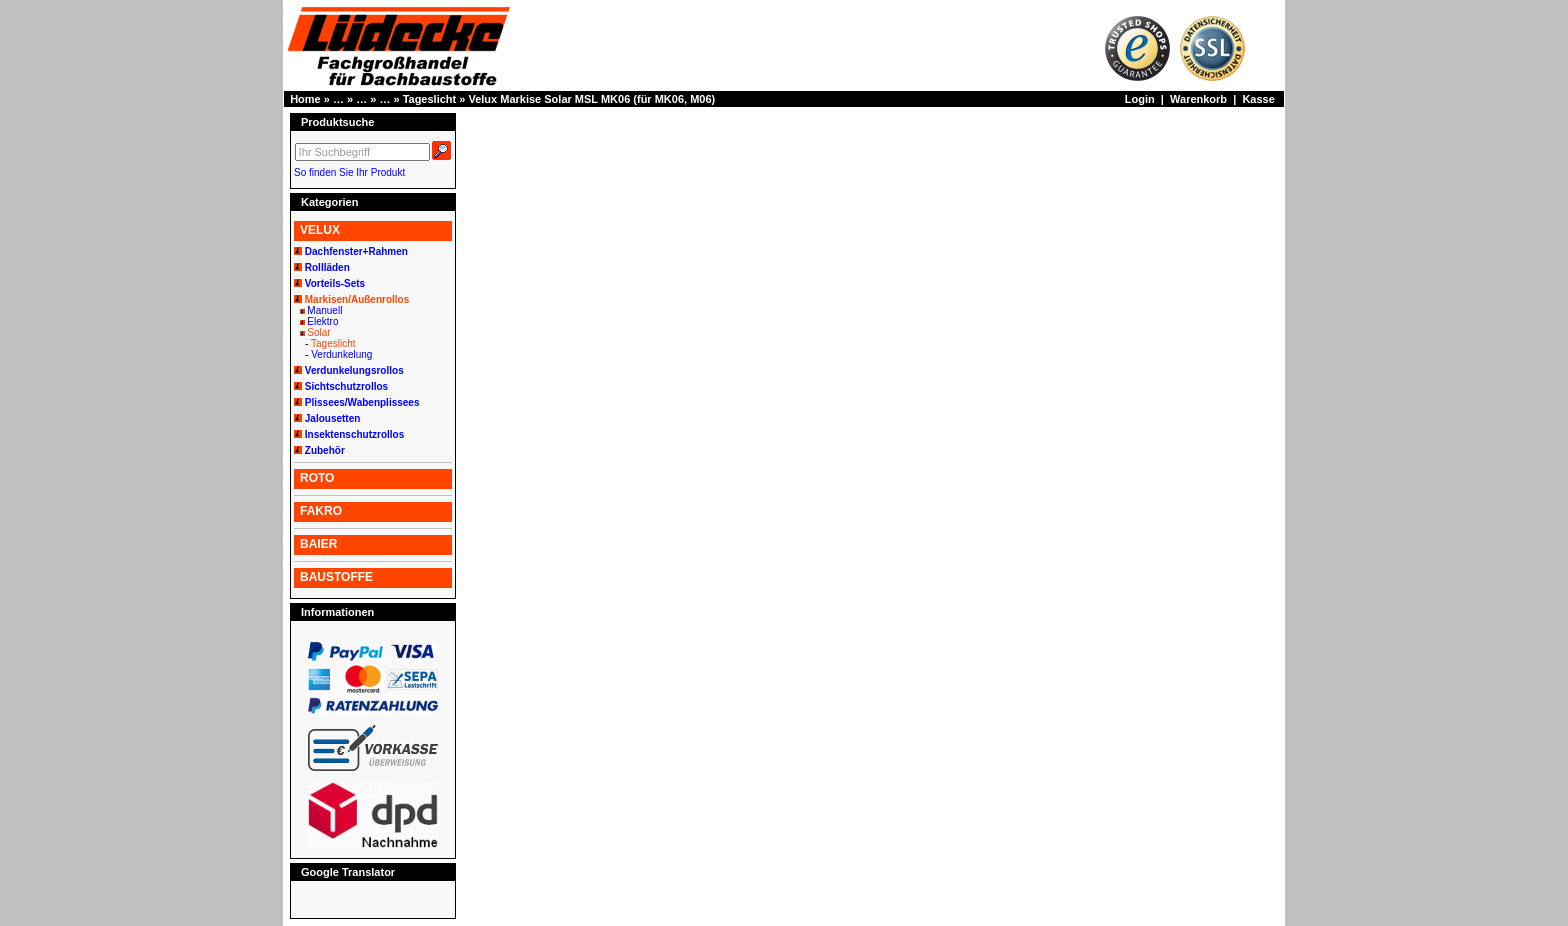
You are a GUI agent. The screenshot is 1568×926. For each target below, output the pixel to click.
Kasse (1258, 99)
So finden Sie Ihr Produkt (349, 172)
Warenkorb (1198, 99)
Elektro (322, 321)
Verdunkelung (341, 354)
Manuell (324, 310)
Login (1140, 99)
